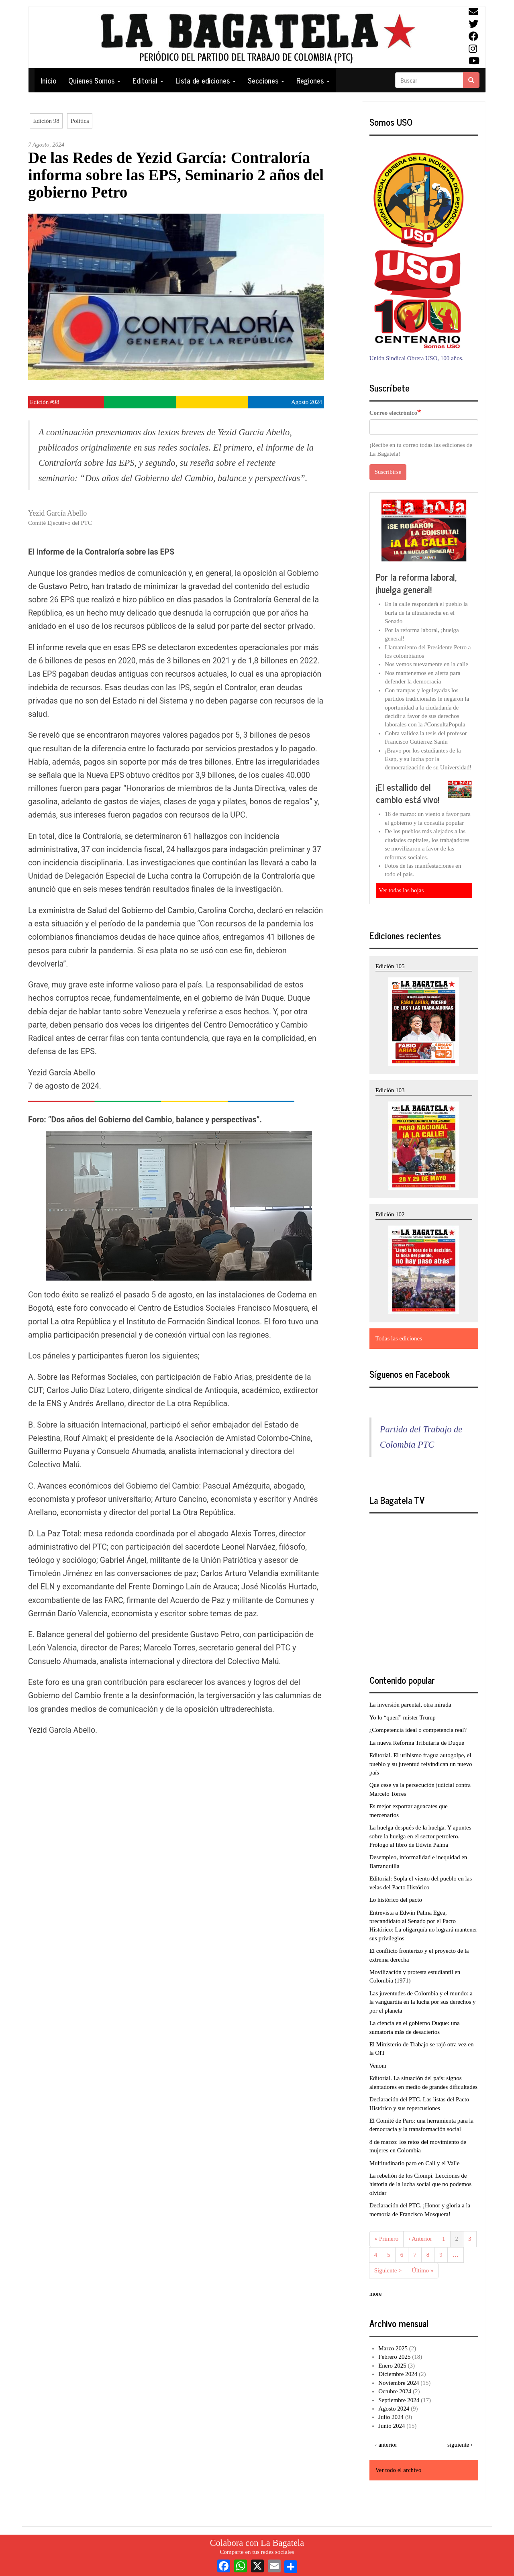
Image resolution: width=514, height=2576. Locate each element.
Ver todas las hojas (401, 890)
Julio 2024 (391, 2417)
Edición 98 (46, 121)
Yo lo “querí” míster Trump (402, 1717)
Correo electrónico (393, 413)
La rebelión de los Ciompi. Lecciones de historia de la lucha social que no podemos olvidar (420, 2184)
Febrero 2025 (394, 2357)
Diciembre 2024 (397, 2374)
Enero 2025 (392, 2365)
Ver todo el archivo (398, 2470)
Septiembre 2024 (398, 2400)
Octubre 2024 (394, 2391)
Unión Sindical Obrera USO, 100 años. (416, 358)
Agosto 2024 (393, 2408)
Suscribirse (388, 472)
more (375, 2293)
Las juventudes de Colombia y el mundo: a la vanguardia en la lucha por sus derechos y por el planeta (422, 2002)
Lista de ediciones (205, 80)
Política (80, 121)
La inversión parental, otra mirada (410, 1704)
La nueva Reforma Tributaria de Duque (416, 1743)
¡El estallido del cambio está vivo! (407, 793)
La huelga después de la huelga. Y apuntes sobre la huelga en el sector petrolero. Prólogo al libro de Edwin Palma (420, 1836)
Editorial (148, 80)
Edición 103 (390, 1090)
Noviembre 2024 (398, 2383)
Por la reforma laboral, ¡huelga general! (416, 583)
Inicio (48, 80)
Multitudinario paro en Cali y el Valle (414, 2163)
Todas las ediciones (398, 1338)
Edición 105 (390, 966)
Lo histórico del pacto (395, 1900)
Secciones (266, 80)
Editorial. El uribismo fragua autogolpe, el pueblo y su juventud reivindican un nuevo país (420, 1764)
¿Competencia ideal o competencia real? (418, 1730)
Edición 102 (390, 1214)
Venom (378, 2065)
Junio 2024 (391, 2426)
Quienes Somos (94, 80)
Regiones (313, 80)
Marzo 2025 (393, 2348)
